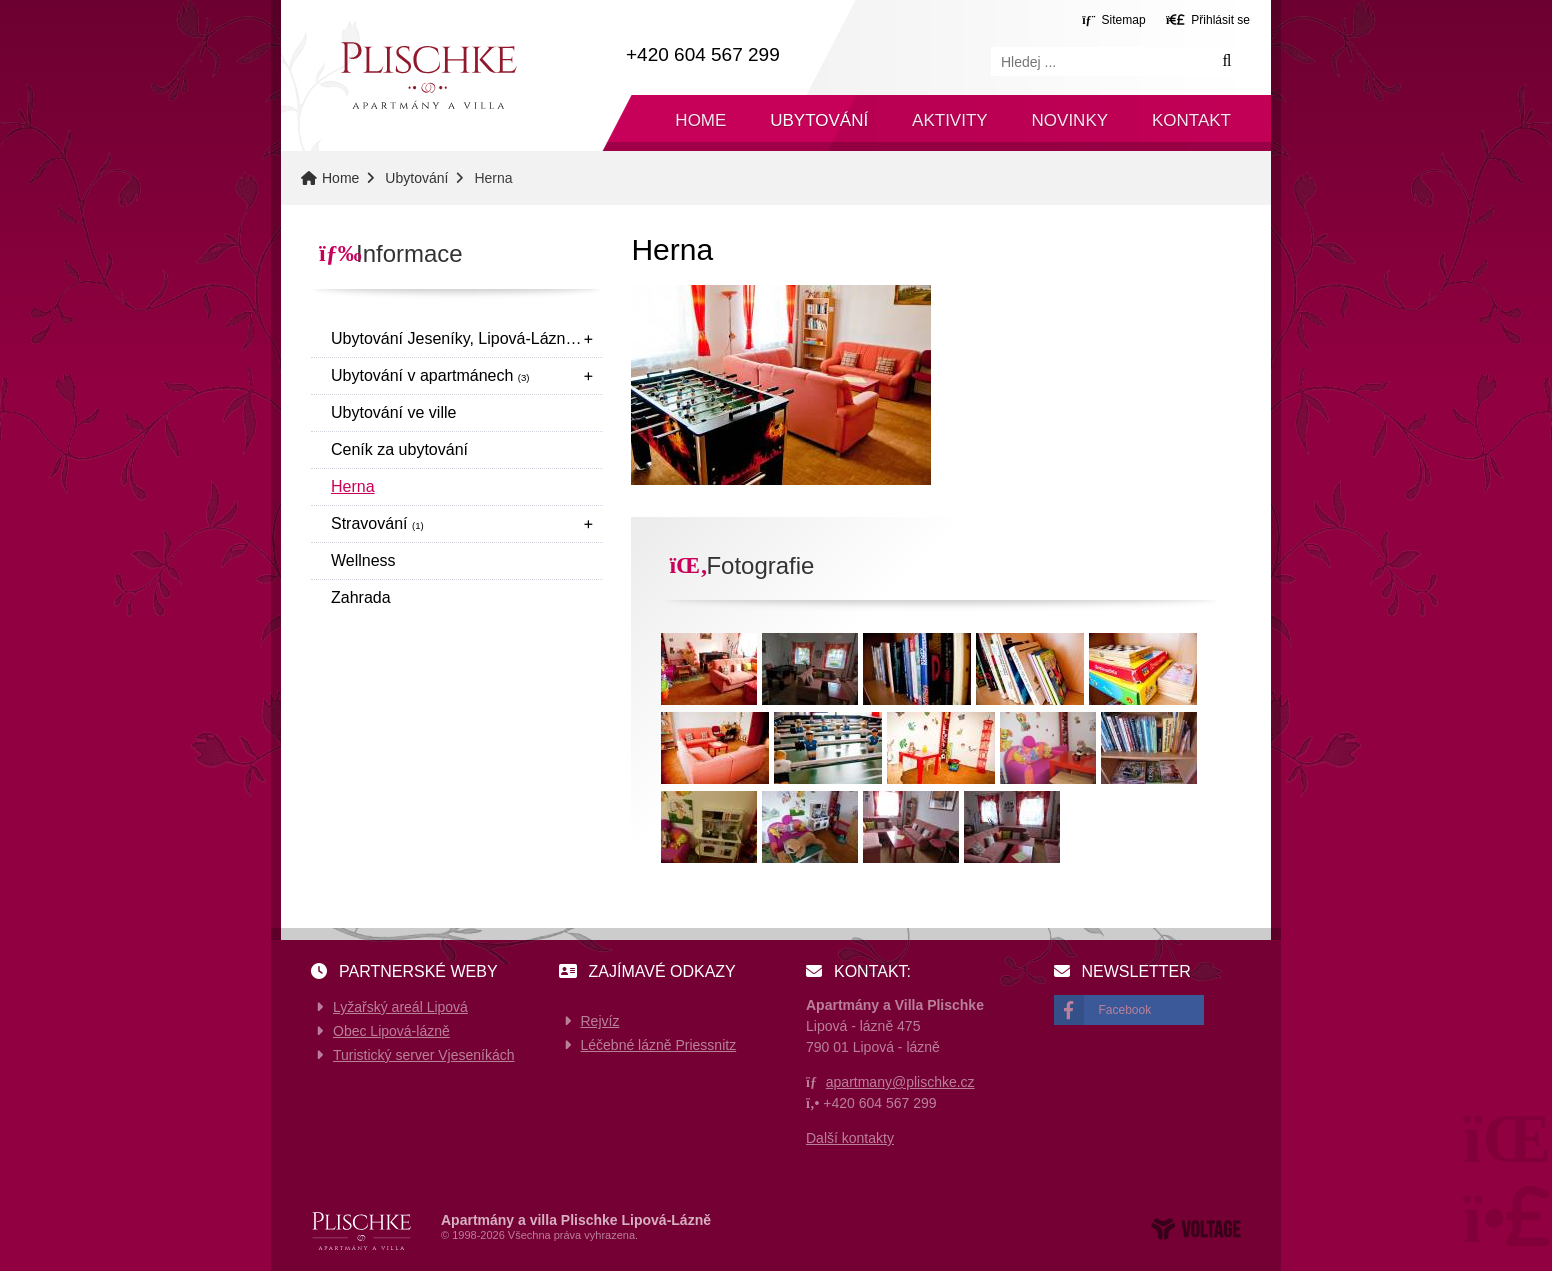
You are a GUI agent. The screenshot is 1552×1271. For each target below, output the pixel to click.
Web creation (1196, 1229)
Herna (353, 486)
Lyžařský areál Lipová (400, 1007)
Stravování (377, 523)
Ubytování (819, 120)
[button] (1208, 19)
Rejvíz (600, 1021)
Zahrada (361, 597)
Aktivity (950, 120)
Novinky (1070, 120)
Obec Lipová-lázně (391, 1031)
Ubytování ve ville (393, 412)
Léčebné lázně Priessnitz (659, 1045)
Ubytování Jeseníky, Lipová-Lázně (461, 338)
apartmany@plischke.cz (900, 1082)
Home (428, 75)
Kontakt (1191, 120)
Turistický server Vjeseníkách (424, 1055)
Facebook (1125, 1010)
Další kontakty (850, 1138)
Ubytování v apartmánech (430, 375)
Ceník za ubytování (399, 449)
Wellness (363, 560)
